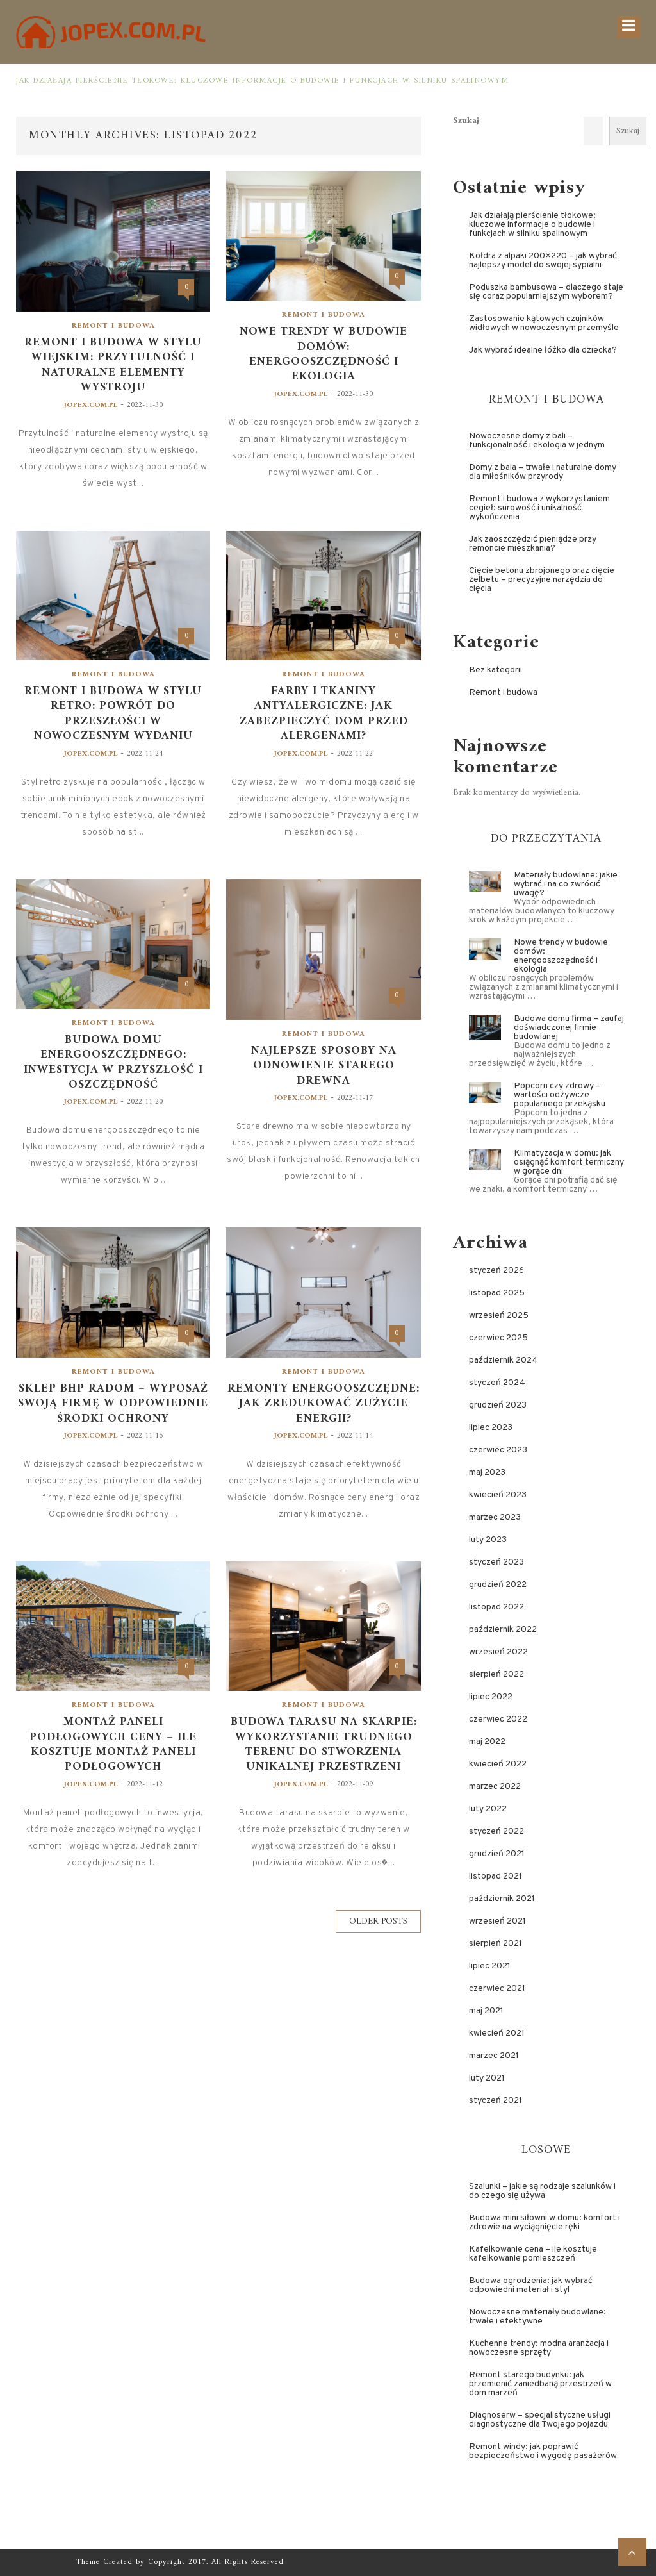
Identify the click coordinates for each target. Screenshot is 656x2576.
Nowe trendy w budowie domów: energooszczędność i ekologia (323, 354)
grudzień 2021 (497, 1854)
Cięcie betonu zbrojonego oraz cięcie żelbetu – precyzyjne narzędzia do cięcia (541, 579)
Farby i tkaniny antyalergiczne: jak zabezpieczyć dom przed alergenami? (324, 714)
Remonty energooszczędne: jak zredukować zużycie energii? (323, 1403)
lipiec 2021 (490, 1966)
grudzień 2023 (498, 1405)
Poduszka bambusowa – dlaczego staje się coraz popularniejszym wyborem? (546, 292)
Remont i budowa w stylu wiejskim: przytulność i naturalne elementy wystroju (113, 365)
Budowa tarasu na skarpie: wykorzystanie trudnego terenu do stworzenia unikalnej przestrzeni (324, 1745)
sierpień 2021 (495, 1943)
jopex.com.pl (90, 405)
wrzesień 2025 (499, 1315)
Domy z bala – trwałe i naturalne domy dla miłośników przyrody (542, 472)
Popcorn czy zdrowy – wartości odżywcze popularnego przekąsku (559, 1095)
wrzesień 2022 (498, 1652)
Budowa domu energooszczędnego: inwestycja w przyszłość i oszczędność (113, 1063)
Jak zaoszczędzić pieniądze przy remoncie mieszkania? (532, 544)
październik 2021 (502, 1898)
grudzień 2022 (498, 1584)
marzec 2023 (495, 1517)
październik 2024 (503, 1360)
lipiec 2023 (490, 1427)
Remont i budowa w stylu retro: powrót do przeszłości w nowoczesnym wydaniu (113, 714)
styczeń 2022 (496, 1831)
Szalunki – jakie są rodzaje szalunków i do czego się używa (542, 2191)
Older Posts (378, 1921)
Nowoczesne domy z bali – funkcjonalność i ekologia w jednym (537, 441)
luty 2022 (488, 1809)
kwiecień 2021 (497, 2033)
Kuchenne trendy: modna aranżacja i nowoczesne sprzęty (539, 2348)
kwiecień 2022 (498, 1764)
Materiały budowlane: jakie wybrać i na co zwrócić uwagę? (566, 884)
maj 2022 (487, 1741)
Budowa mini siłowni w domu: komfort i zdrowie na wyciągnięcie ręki (544, 2222)
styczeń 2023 (496, 1562)
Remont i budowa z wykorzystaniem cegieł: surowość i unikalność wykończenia (539, 508)
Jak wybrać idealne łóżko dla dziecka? (543, 350)
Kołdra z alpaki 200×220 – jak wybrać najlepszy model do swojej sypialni (543, 260)
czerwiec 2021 (497, 1988)
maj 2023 (487, 1472)
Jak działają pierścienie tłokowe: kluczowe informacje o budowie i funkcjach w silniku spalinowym (262, 81)
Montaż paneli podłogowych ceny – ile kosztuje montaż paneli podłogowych (113, 1745)
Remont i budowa (113, 326)
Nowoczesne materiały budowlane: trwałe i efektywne (537, 2317)
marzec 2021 (494, 2055)
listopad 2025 (497, 1293)
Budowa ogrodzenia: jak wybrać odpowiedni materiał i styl (531, 2285)
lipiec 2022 (490, 1696)
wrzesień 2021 (497, 1921)
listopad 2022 (496, 1607)
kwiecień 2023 (498, 1495)
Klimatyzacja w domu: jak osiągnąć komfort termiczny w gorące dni (569, 1162)
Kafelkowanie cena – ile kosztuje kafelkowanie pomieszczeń (533, 2254)
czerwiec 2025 (498, 1338)
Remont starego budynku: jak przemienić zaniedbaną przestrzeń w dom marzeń (540, 2384)
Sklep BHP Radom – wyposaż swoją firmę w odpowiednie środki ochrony (113, 1403)
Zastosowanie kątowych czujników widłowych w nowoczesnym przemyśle (544, 323)
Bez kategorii (495, 670)
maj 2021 (486, 2011)
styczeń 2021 (495, 2100)
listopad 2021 (495, 1876)
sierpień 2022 (496, 1674)
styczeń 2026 (496, 1270)
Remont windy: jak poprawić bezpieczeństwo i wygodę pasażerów (543, 2451)
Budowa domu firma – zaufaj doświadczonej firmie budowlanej (569, 1027)
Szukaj (466, 121)
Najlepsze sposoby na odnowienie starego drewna (324, 1065)
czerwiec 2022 (498, 1719)
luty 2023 (488, 1539)
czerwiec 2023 (498, 1450)
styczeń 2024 (497, 1382)
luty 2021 (487, 2078)
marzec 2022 (495, 1786)
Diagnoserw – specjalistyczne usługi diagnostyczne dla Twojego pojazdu (540, 2420)
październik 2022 (503, 1629)
